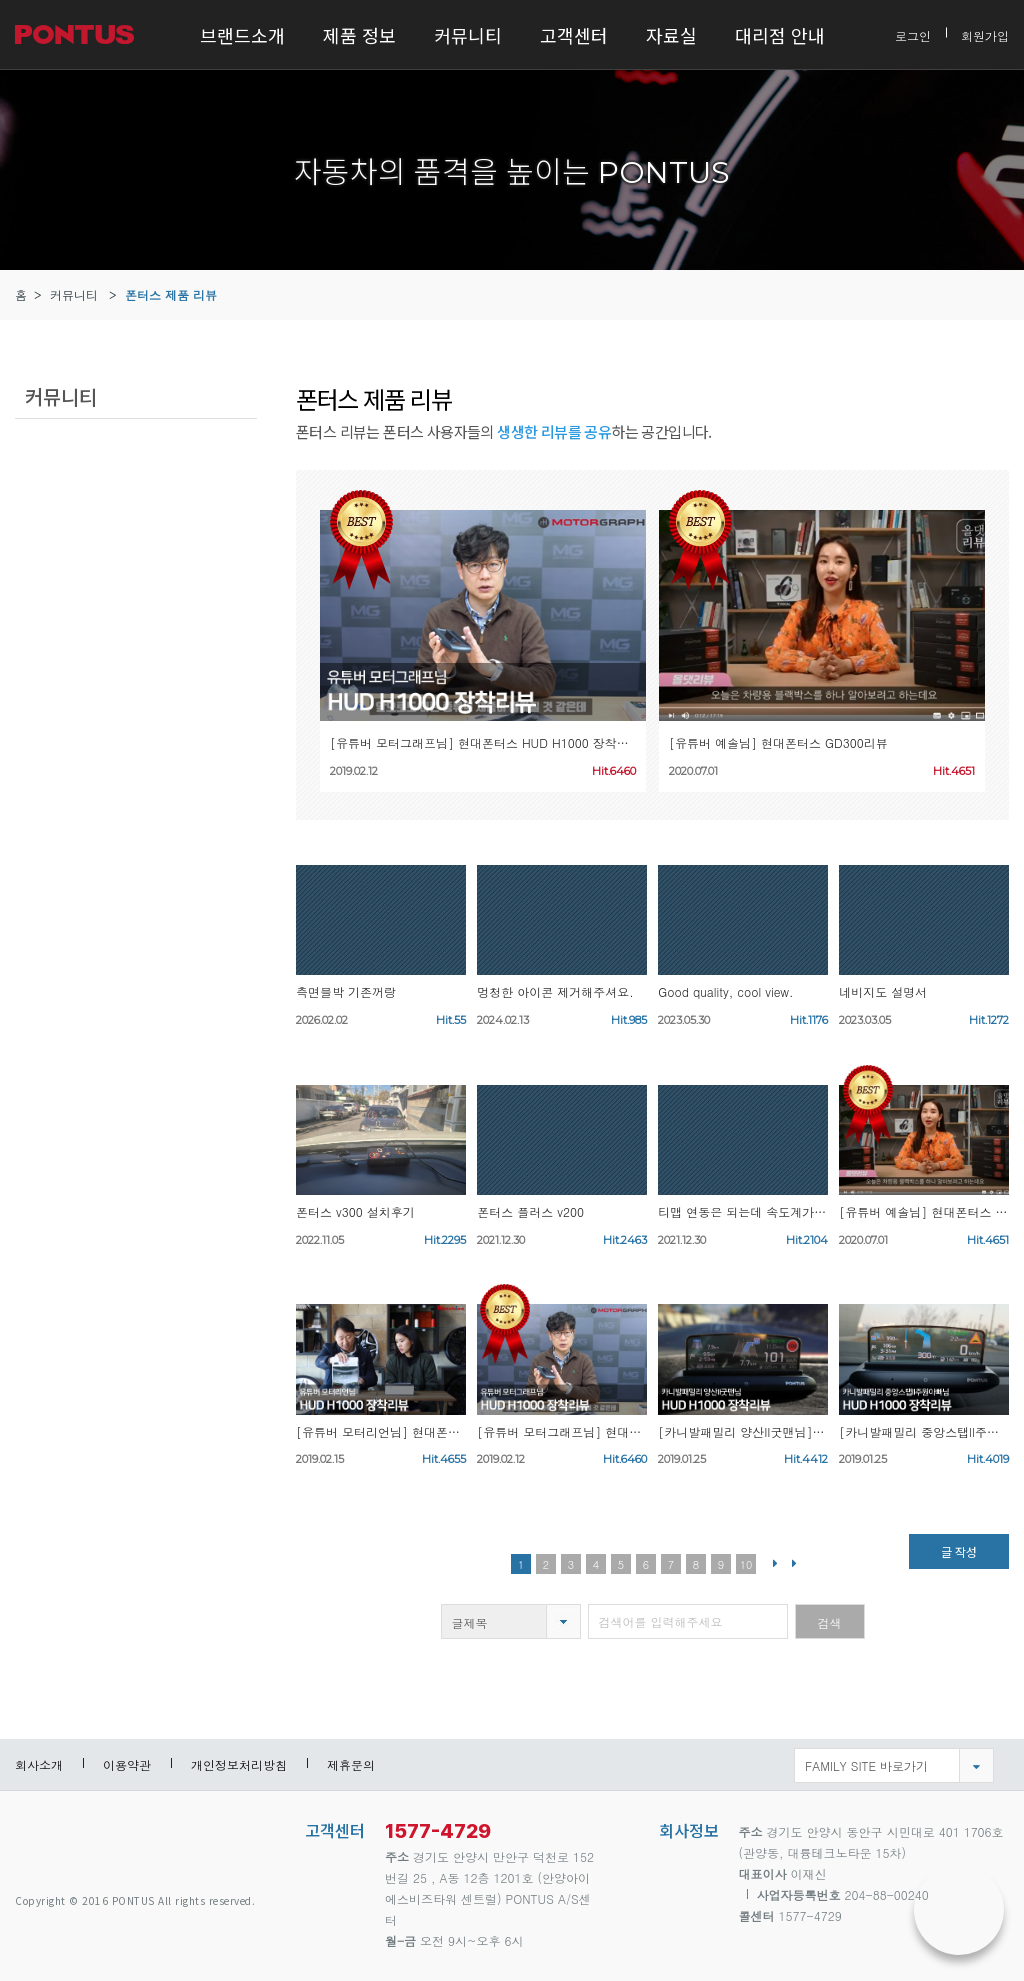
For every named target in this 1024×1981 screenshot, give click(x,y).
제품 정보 (359, 35)
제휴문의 (351, 1764)
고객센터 (574, 35)
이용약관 (127, 1764)
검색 (830, 1622)
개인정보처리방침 (239, 1764)
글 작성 (959, 1551)
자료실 (671, 35)
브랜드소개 (242, 35)
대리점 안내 (780, 35)
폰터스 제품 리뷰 (171, 294)
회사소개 (39, 1764)
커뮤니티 (468, 35)
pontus (85, 1840)
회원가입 (985, 34)
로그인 (913, 34)
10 (746, 1564)
